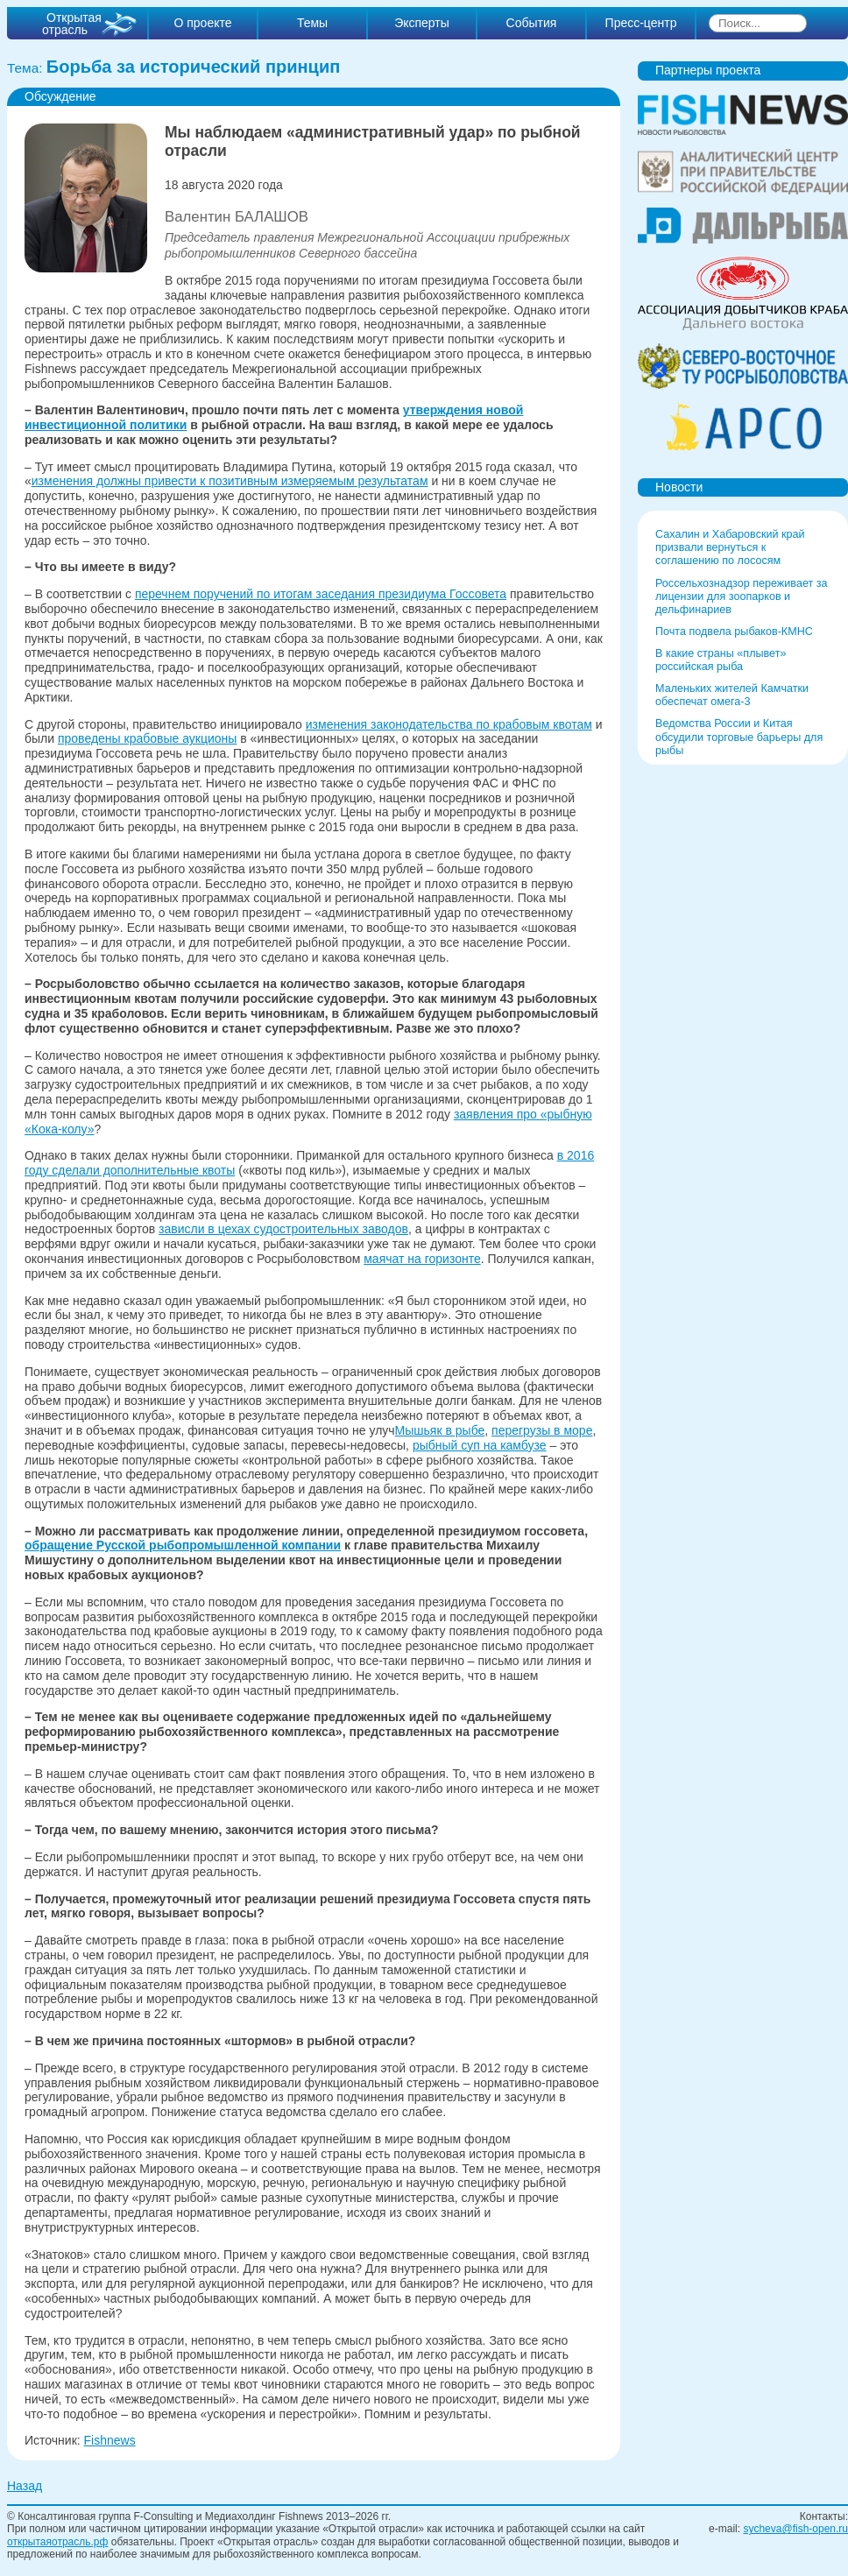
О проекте (202, 23)
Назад (24, 2486)
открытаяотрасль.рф (57, 2542)
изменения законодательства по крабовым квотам (449, 724)
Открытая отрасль (72, 24)
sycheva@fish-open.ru (795, 2529)
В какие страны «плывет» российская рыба (720, 660)
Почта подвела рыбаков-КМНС (734, 631)
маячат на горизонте (422, 1259)
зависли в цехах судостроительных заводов (283, 1229)
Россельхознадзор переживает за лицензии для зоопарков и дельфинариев (741, 596)
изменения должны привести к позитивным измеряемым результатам (230, 481)
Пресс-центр (641, 23)
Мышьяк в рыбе (440, 1430)
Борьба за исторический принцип (193, 66)
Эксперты (421, 23)
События (531, 23)
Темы (312, 23)
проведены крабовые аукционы (147, 738)
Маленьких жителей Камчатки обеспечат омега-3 (732, 695)
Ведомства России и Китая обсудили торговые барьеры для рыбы (739, 736)
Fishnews (110, 2440)
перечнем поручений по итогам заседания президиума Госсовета (320, 594)
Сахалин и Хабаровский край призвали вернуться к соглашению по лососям (730, 547)
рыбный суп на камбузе (480, 1445)
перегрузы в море (541, 1430)
